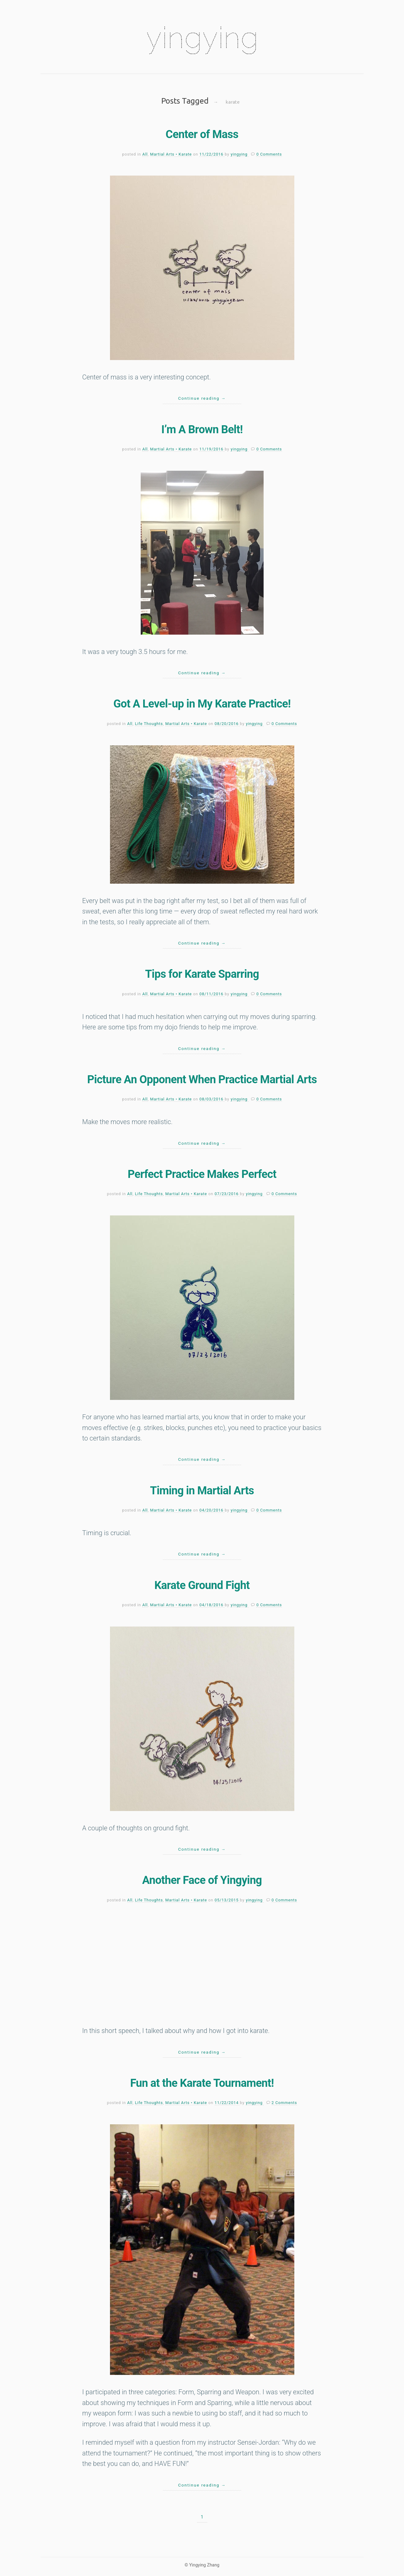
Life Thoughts (149, 723)
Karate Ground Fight (201, 1585)
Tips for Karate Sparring (202, 974)
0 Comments (269, 154)
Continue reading (202, 398)
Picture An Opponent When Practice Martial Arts (202, 1079)
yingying (202, 37)
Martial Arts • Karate (171, 154)
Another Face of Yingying (202, 1880)
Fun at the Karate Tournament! (202, 2083)
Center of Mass (202, 134)
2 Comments (284, 2102)
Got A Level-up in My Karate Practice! (202, 703)
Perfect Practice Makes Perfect (201, 1174)
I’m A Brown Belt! (202, 429)
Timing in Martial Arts (202, 1490)
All (145, 154)
